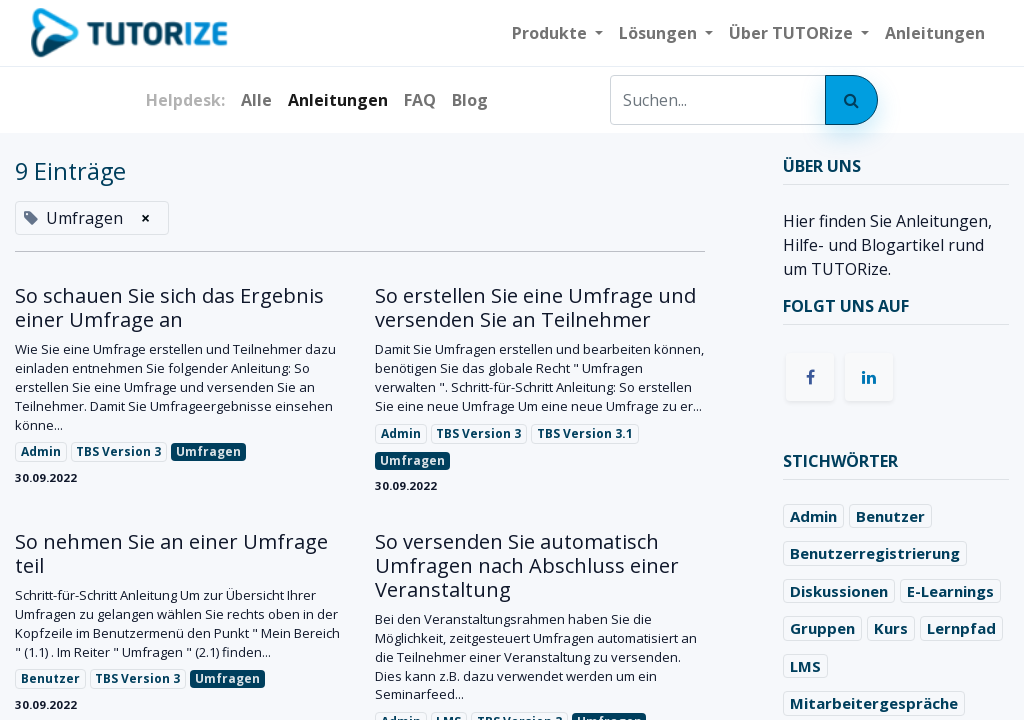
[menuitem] (935, 33)
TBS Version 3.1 (585, 433)
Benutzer (50, 678)
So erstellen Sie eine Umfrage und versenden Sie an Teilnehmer (535, 308)
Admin (41, 451)
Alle (256, 100)
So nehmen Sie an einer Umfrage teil (171, 554)
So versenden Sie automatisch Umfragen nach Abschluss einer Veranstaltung (527, 566)
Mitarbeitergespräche (874, 703)
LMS (805, 666)
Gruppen (822, 628)
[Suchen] (851, 100)
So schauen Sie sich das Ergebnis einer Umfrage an (169, 308)
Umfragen (208, 451)
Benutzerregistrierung (875, 553)
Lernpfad (961, 628)
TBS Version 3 (118, 451)
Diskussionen (839, 591)
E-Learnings (950, 591)
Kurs (891, 628)
